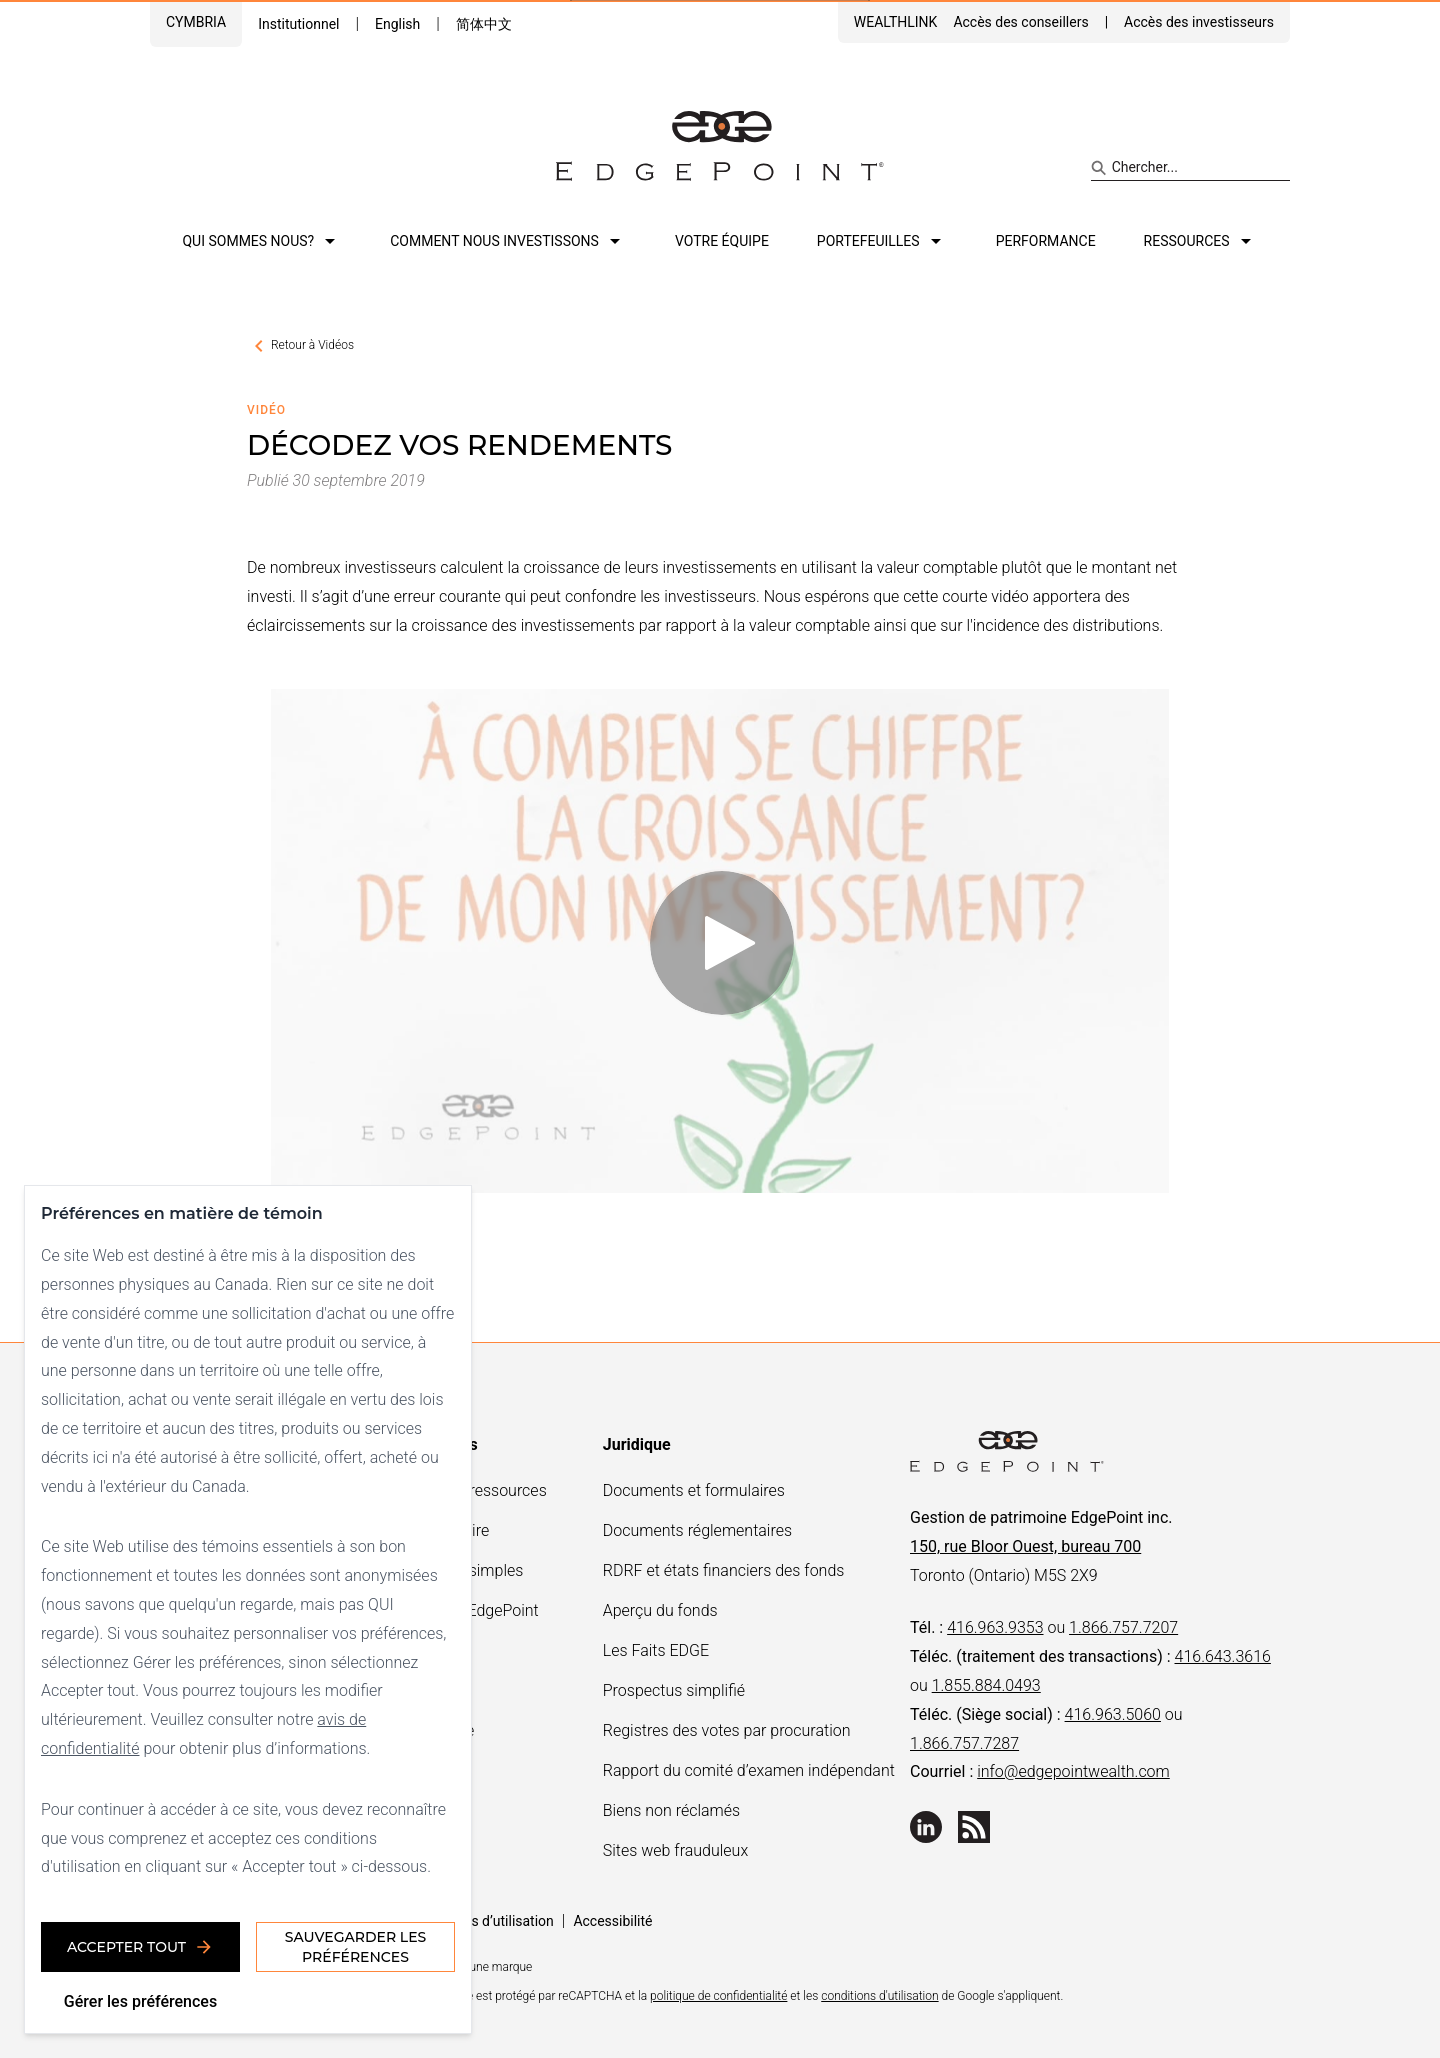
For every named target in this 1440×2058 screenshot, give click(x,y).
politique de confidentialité (718, 1996)
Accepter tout (140, 1947)
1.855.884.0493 (986, 1685)
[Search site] (1190, 168)
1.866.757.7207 (1123, 1627)
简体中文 (484, 24)
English (397, 24)
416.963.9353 (995, 1627)
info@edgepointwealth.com (1073, 1771)
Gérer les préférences (140, 2001)
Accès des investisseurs (1199, 22)
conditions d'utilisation (879, 1996)
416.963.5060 (1113, 1714)
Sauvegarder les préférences (355, 1947)
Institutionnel (298, 24)
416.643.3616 (1223, 1656)
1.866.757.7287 (964, 1743)
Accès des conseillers (1020, 22)
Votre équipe (722, 241)
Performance (1046, 241)
